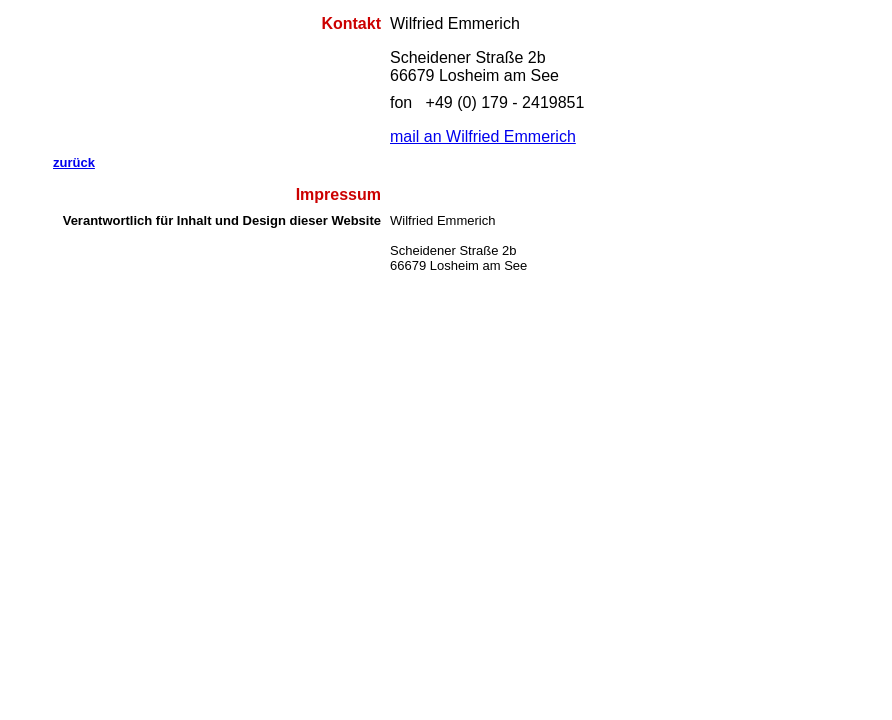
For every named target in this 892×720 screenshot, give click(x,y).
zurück (74, 162)
